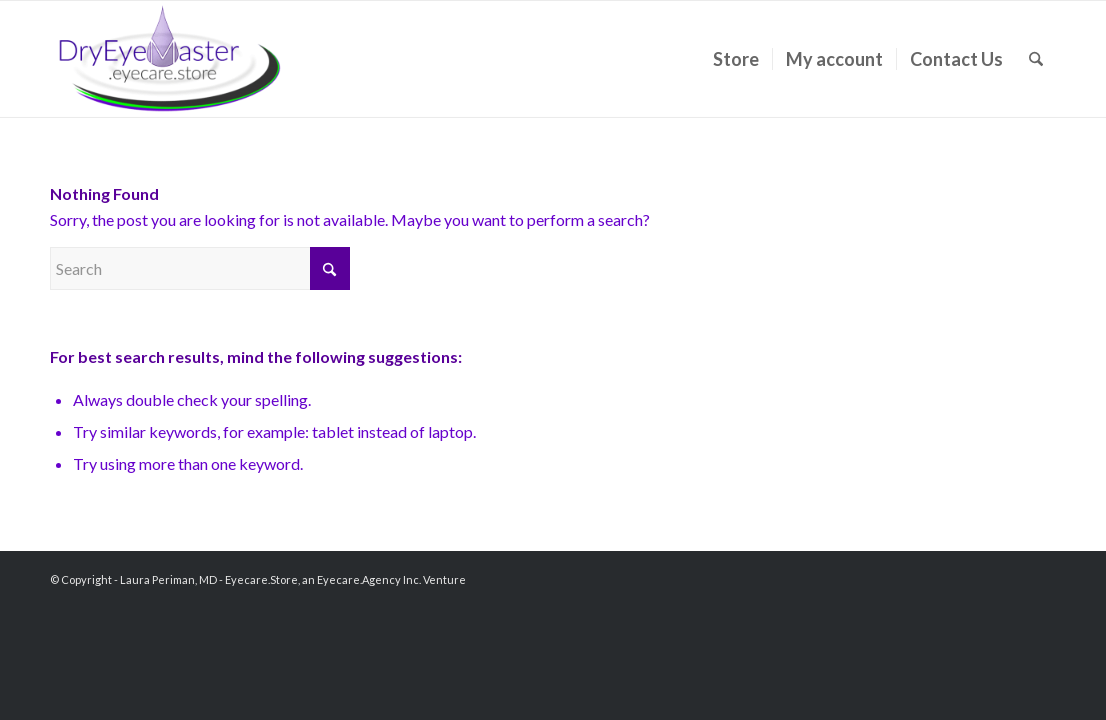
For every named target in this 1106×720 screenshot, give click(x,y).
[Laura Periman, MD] (170, 59)
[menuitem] (736, 59)
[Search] (1036, 59)
